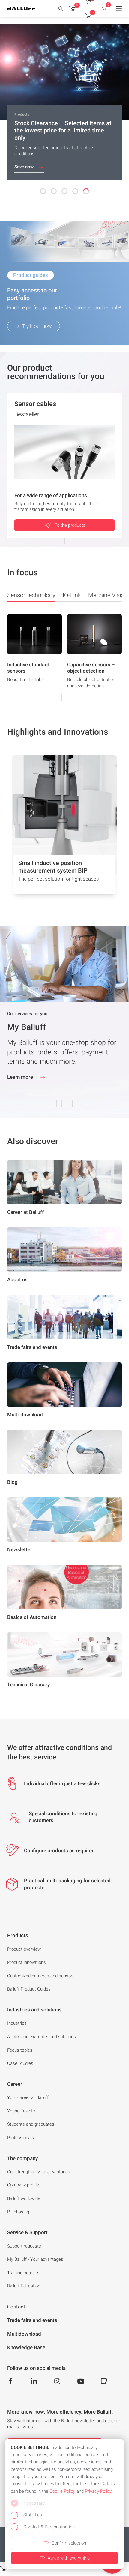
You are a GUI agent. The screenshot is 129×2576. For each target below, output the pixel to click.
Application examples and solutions (41, 2036)
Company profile (23, 2185)
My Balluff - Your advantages (35, 2259)
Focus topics (19, 2050)
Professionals (20, 2137)
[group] (34, 656)
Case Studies (20, 2063)
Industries (17, 2023)
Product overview (24, 1949)
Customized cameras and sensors (41, 1976)
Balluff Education (23, 2286)
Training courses (23, 2272)
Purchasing (18, 2212)
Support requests (24, 2246)
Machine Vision (108, 595)
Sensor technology (31, 596)
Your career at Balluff (28, 2097)
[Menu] (119, 8)
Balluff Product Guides (29, 1989)
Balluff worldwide (23, 2198)
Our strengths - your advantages (38, 2171)
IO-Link (72, 595)
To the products (65, 525)
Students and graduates (30, 2124)
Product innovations (26, 1962)
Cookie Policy (62, 2491)
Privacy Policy (98, 2491)
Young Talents (21, 2111)
